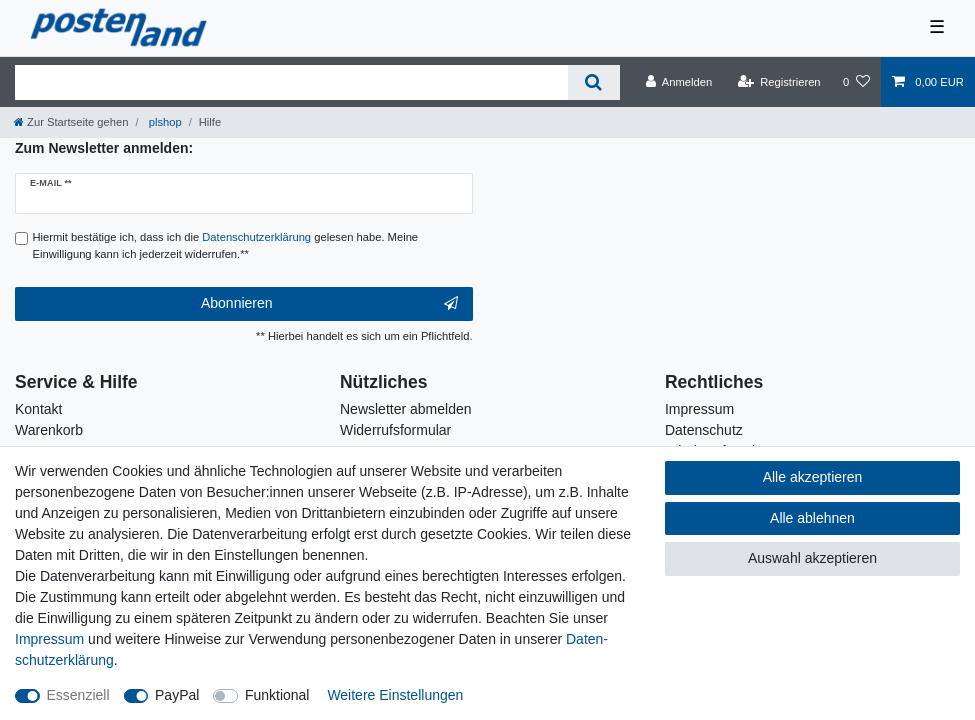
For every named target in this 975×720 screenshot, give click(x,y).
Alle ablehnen (812, 518)
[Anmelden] (679, 82)
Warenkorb (49, 430)
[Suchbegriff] (291, 82)
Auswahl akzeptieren (812, 558)
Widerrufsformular (395, 430)
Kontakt (38, 409)
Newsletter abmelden (406, 409)
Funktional (277, 695)
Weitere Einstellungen (395, 695)
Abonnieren (329, 304)
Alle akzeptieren (813, 477)
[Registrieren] (778, 82)
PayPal (177, 695)
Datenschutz (704, 430)
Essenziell (78, 695)
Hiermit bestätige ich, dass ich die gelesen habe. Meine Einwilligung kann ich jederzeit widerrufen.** (226, 245)
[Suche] (593, 82)
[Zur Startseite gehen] (71, 122)
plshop (164, 122)
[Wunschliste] (856, 82)
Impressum (699, 409)
